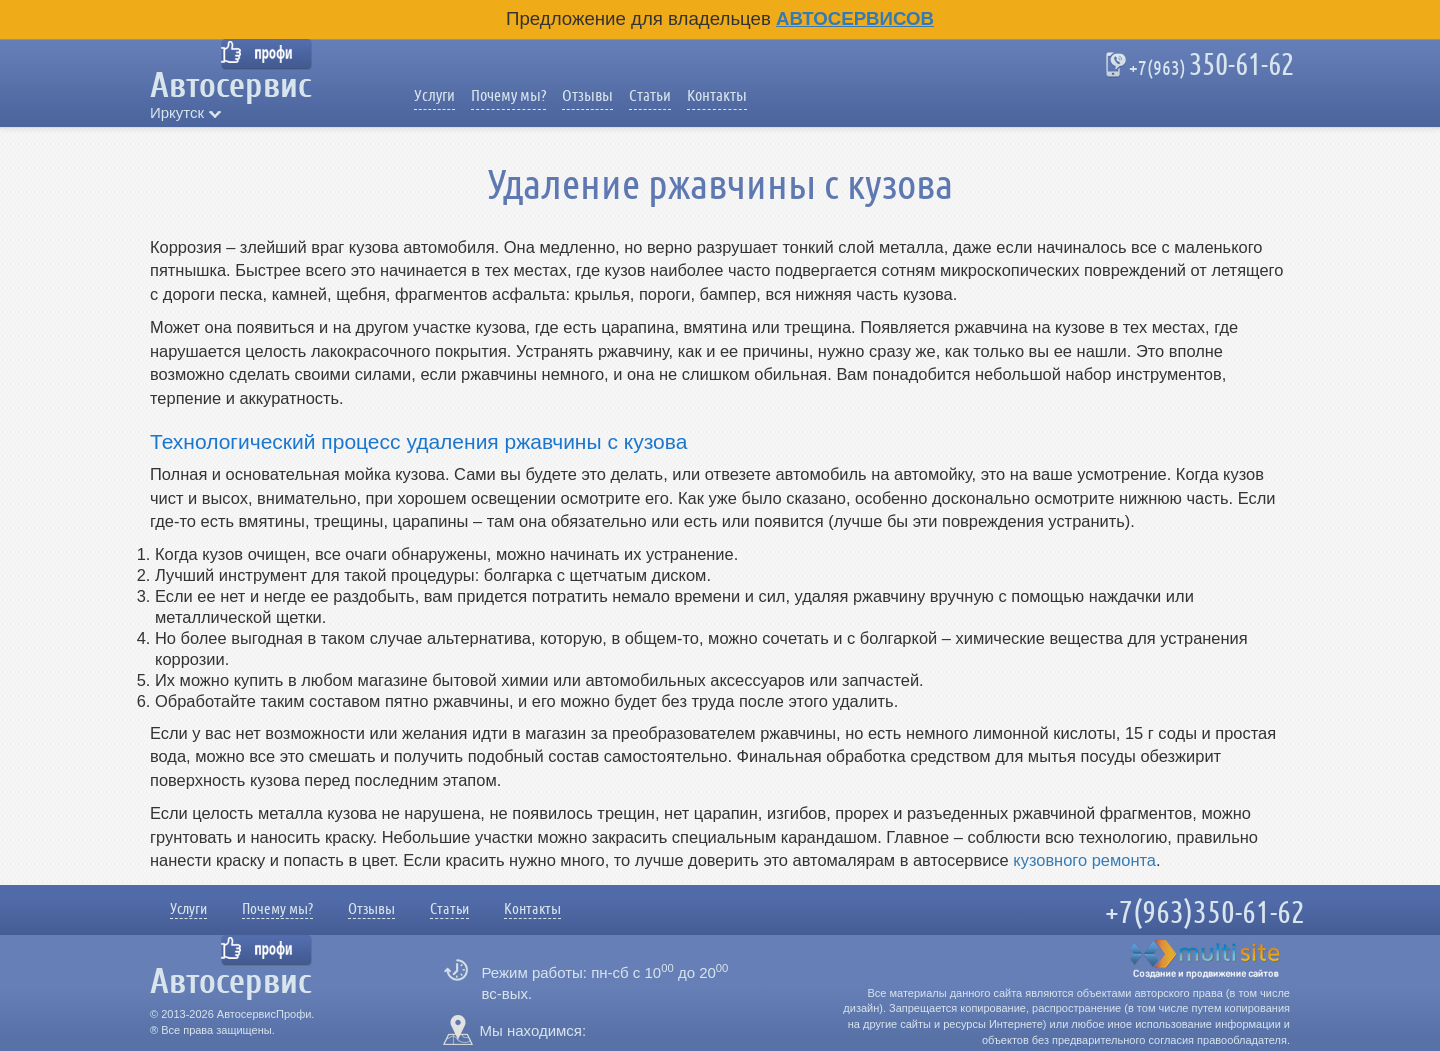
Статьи (650, 96)
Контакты (717, 96)
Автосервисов (855, 18)
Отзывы (587, 96)
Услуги (434, 96)
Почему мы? (508, 96)
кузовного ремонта (1084, 860)
